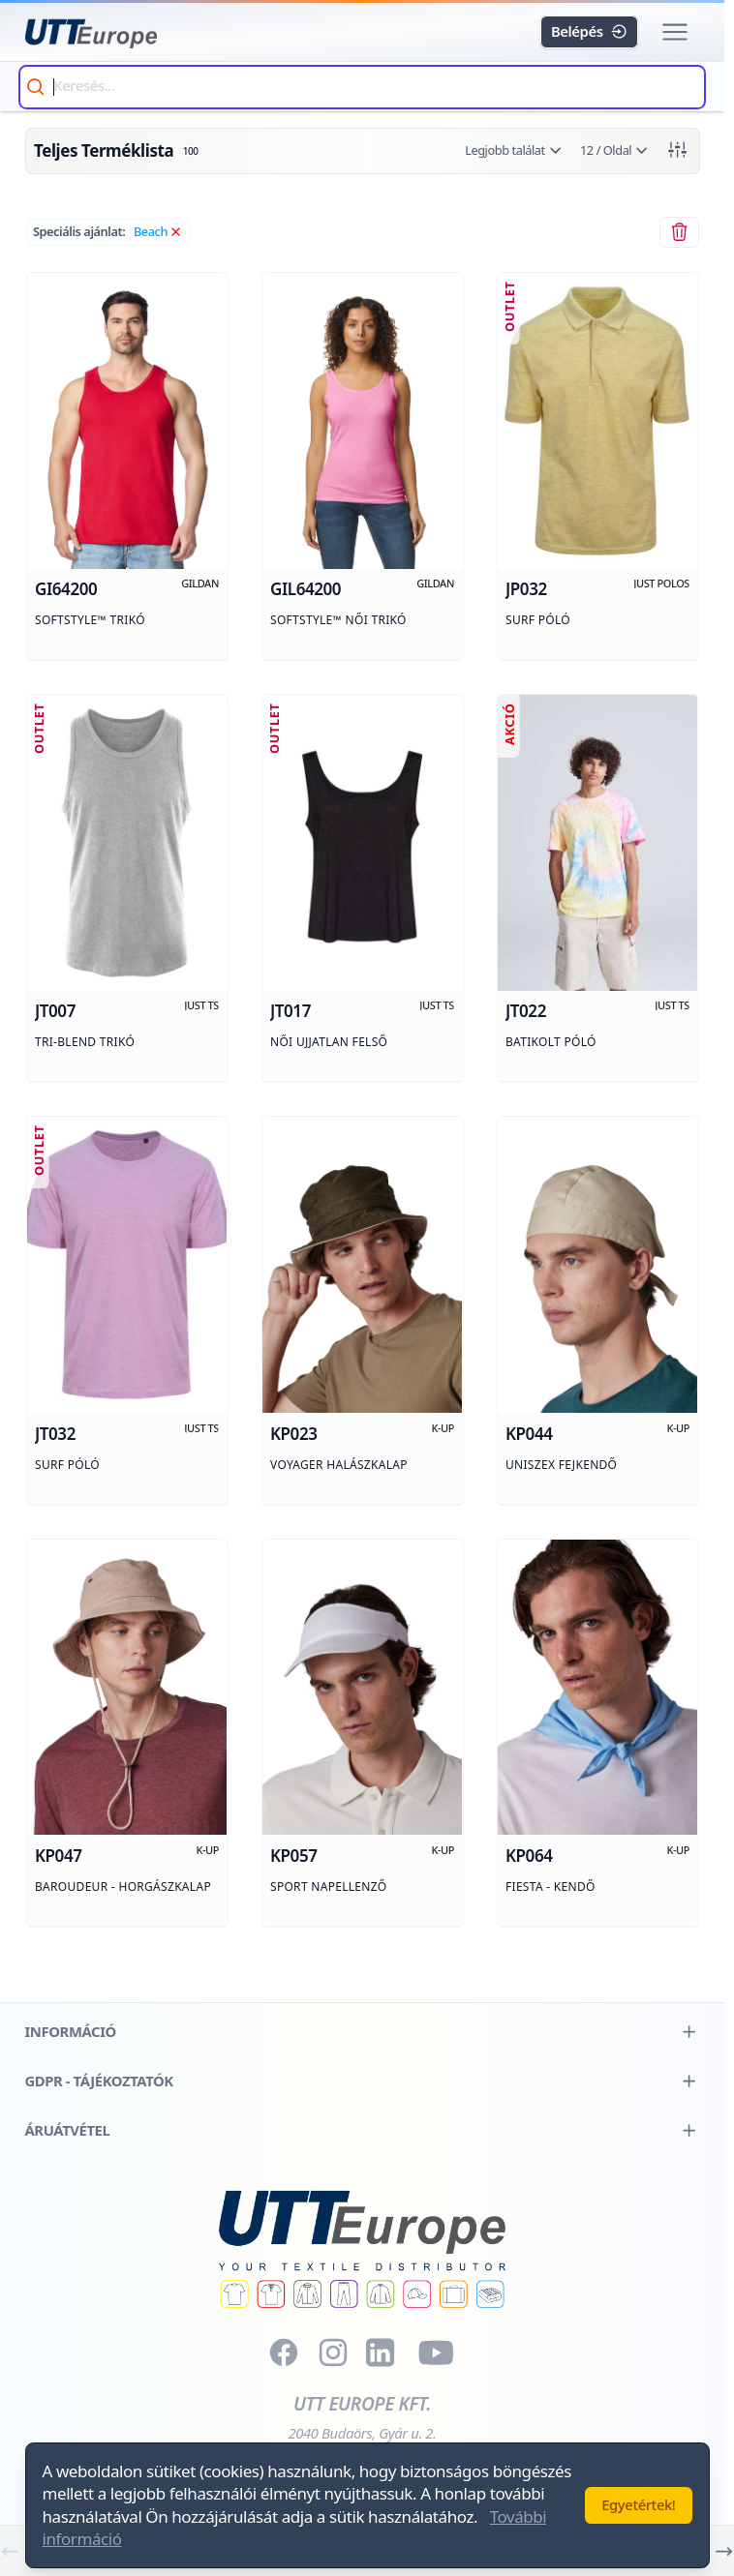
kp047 (58, 1857)
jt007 (55, 1012)
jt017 (290, 1012)
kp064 (529, 1857)
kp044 (529, 1435)
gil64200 (305, 590)
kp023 (294, 1435)
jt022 (525, 1012)
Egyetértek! (638, 2504)
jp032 (526, 590)
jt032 (55, 1435)
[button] (675, 32)
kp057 (294, 1857)
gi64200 (66, 590)
